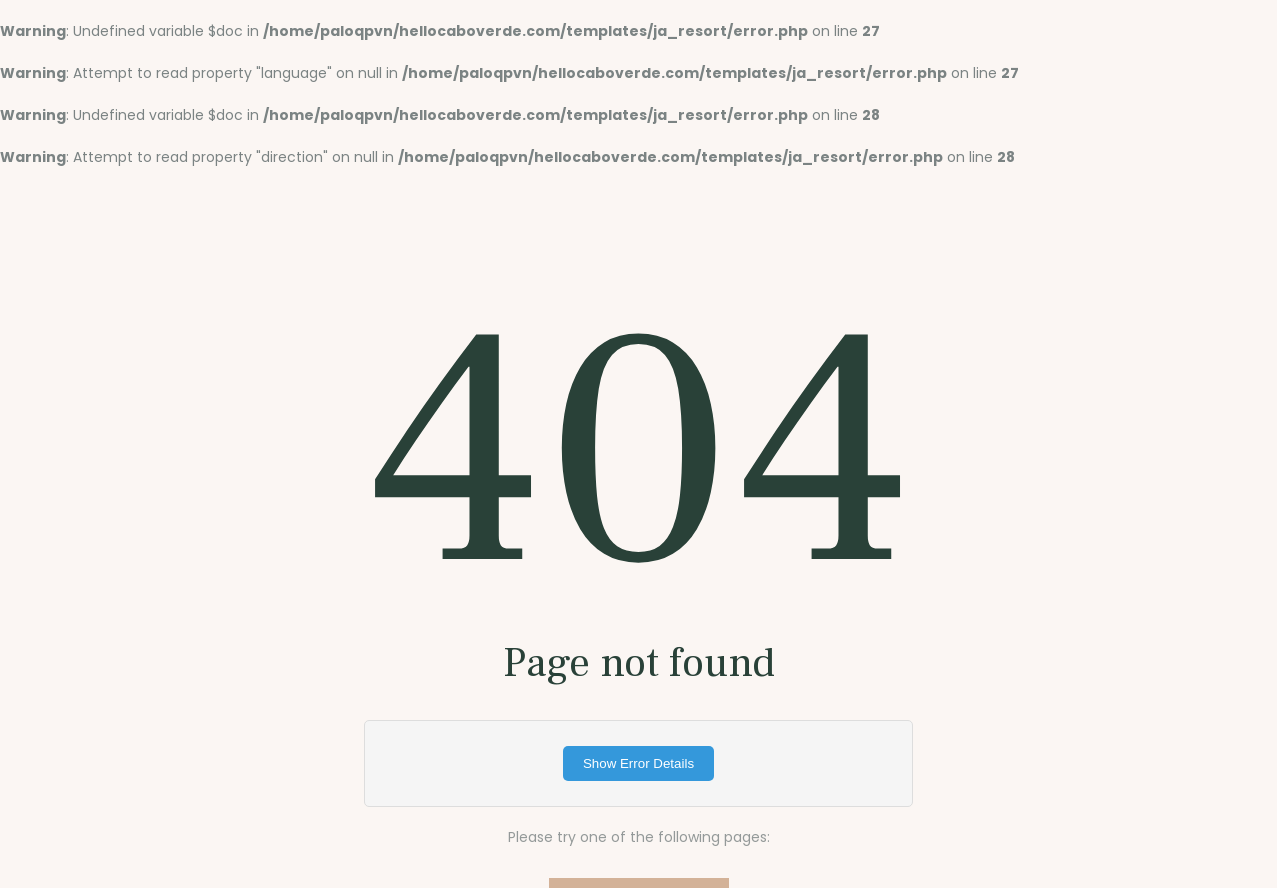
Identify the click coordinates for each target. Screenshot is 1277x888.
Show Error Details (638, 763)
